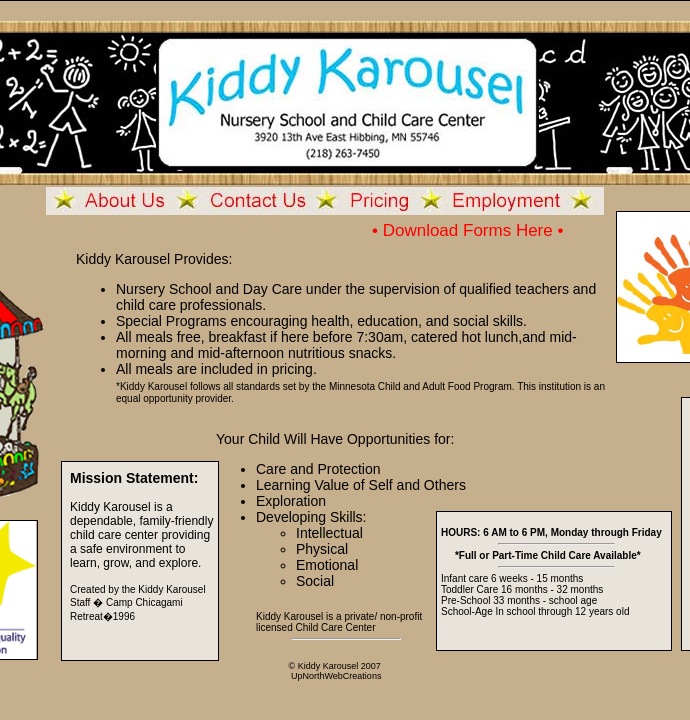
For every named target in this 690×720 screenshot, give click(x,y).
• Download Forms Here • (467, 230)
